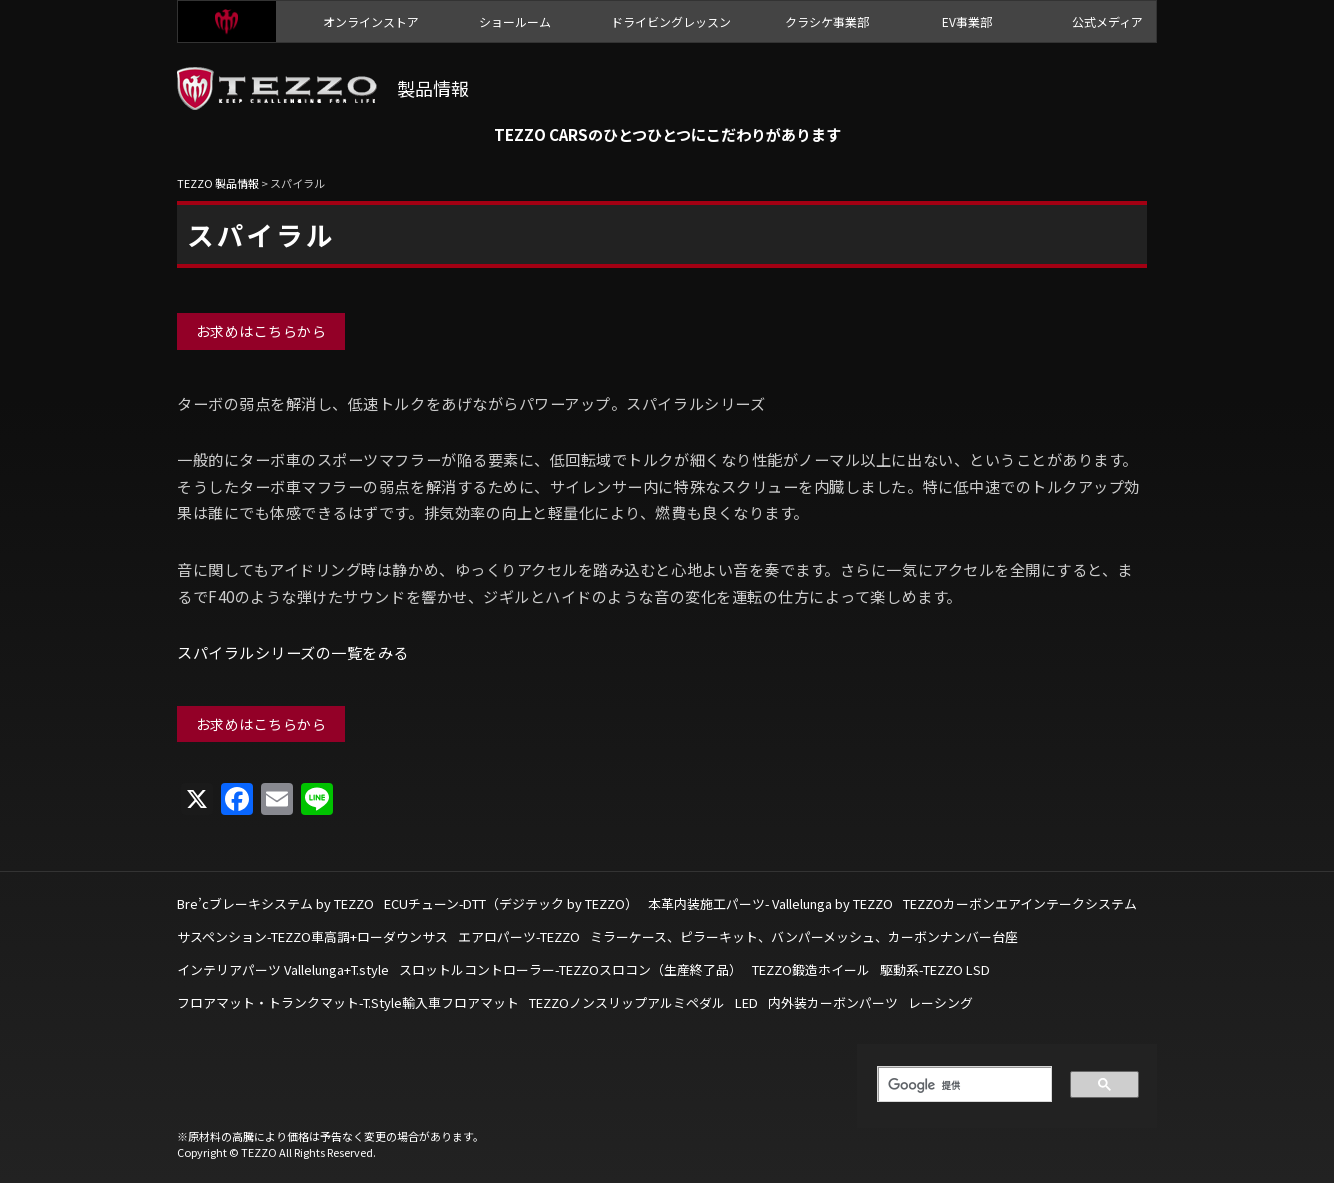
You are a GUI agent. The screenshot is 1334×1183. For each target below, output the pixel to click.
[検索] (958, 1085)
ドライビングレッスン (671, 21)
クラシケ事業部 (827, 21)
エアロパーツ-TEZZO (519, 936)
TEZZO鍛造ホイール (811, 969)
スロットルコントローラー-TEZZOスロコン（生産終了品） (570, 969)
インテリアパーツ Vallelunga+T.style (283, 969)
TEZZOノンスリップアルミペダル (627, 1002)
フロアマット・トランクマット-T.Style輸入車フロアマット (348, 1002)
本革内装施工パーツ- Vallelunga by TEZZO (770, 903)
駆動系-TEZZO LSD (935, 969)
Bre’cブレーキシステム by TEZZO (275, 903)
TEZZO (227, 21)
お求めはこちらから (261, 331)
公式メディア (1107, 21)
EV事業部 (967, 21)
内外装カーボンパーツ (833, 1002)
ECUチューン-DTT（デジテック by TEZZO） (511, 903)
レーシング (940, 1002)
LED (746, 1002)
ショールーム (515, 21)
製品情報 (433, 88)
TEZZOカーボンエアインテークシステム (1020, 903)
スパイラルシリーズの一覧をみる (293, 652)
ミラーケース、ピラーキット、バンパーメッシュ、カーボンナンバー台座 (804, 936)
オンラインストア (371, 21)
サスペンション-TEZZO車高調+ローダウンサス (312, 936)
